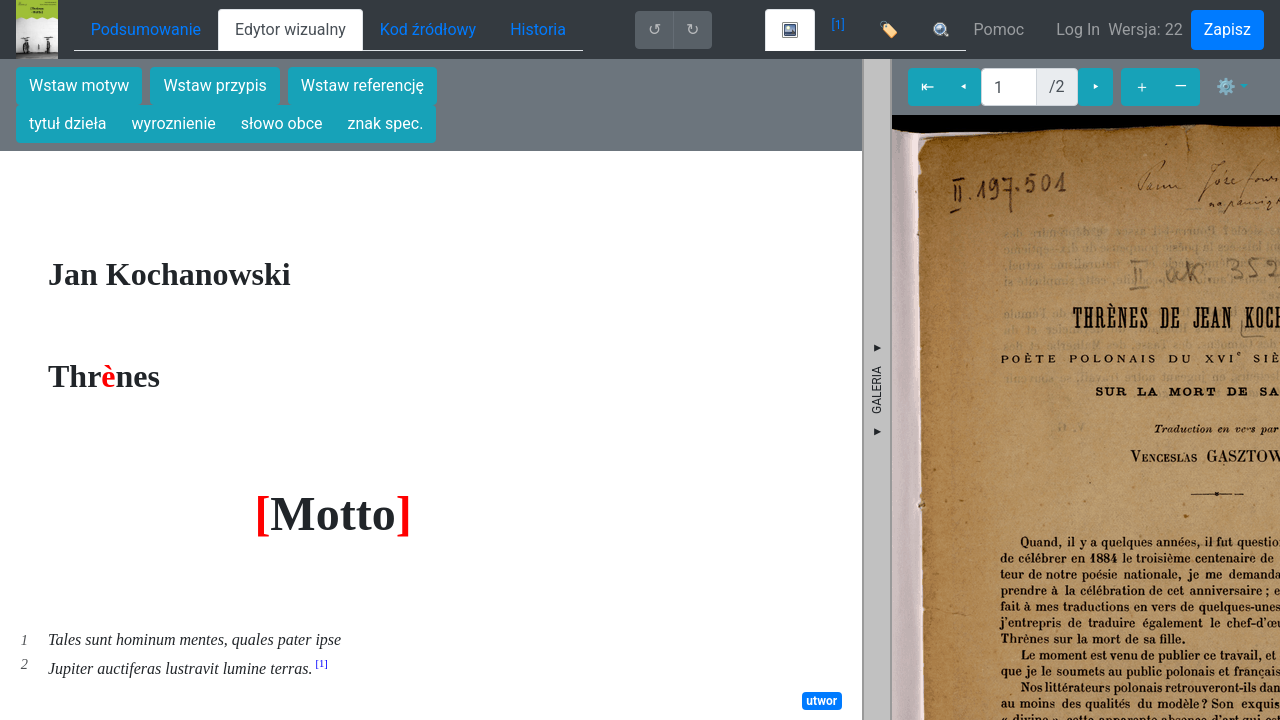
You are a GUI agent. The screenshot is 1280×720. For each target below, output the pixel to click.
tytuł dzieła (68, 123)
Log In (1078, 29)
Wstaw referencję (362, 85)
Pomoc (999, 29)
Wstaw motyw (79, 85)
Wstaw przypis (214, 85)
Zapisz (1227, 29)
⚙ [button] (1226, 86)
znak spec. (386, 123)
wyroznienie (174, 123)
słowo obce (282, 123)
